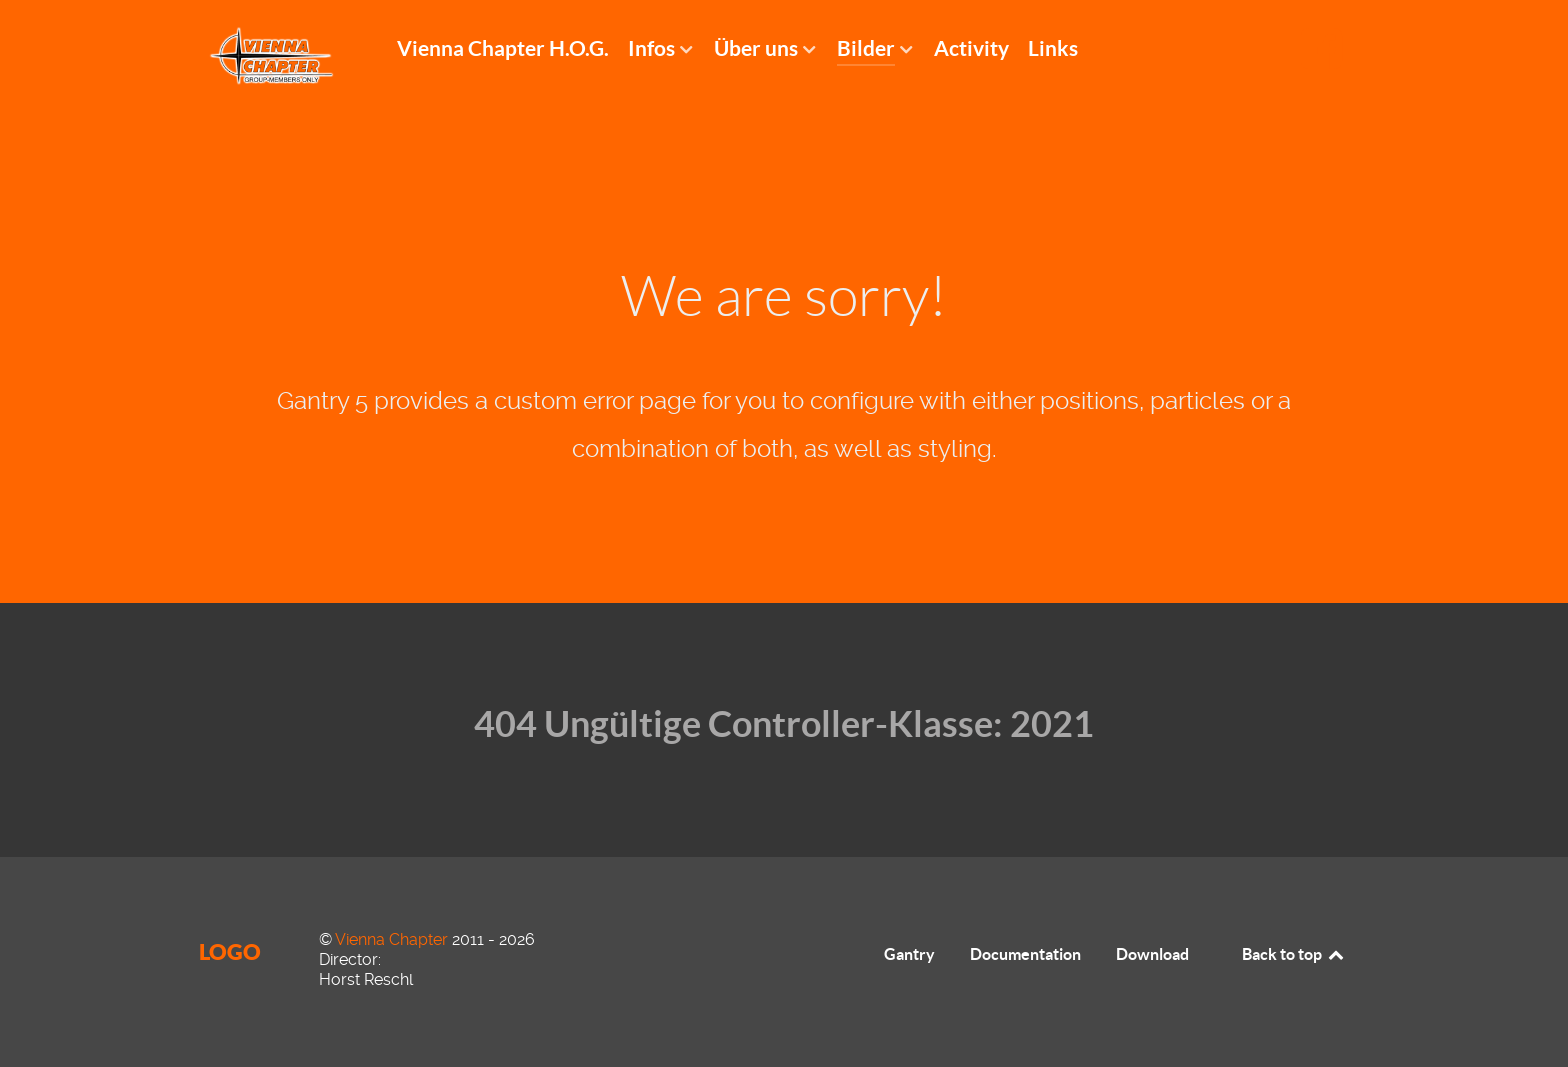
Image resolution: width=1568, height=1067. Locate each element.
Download (1152, 954)
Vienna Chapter (393, 939)
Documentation (1025, 954)
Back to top (1294, 954)
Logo (230, 951)
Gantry (909, 954)
